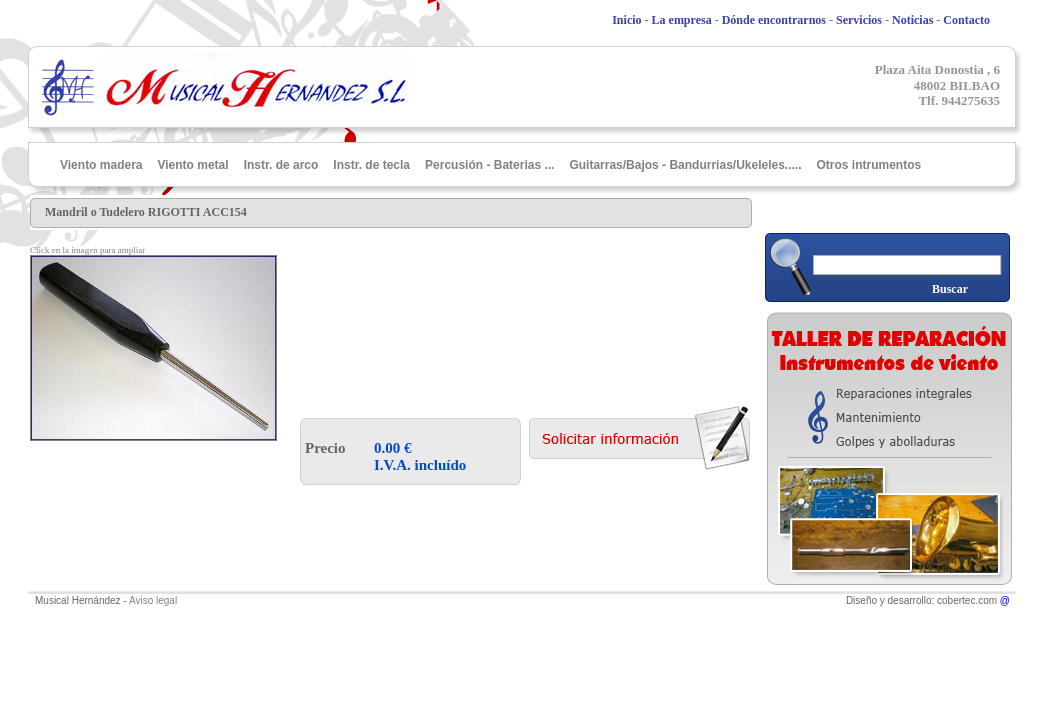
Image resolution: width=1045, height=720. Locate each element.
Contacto (966, 20)
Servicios (859, 20)
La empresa (682, 20)
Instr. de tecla (371, 165)
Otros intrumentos (869, 165)
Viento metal (192, 165)
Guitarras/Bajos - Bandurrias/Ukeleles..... (685, 165)
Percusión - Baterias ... (489, 165)
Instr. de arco (281, 165)
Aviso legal (153, 600)
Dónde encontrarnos (774, 20)
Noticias (912, 20)
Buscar (950, 289)
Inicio (626, 20)
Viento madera (101, 165)
